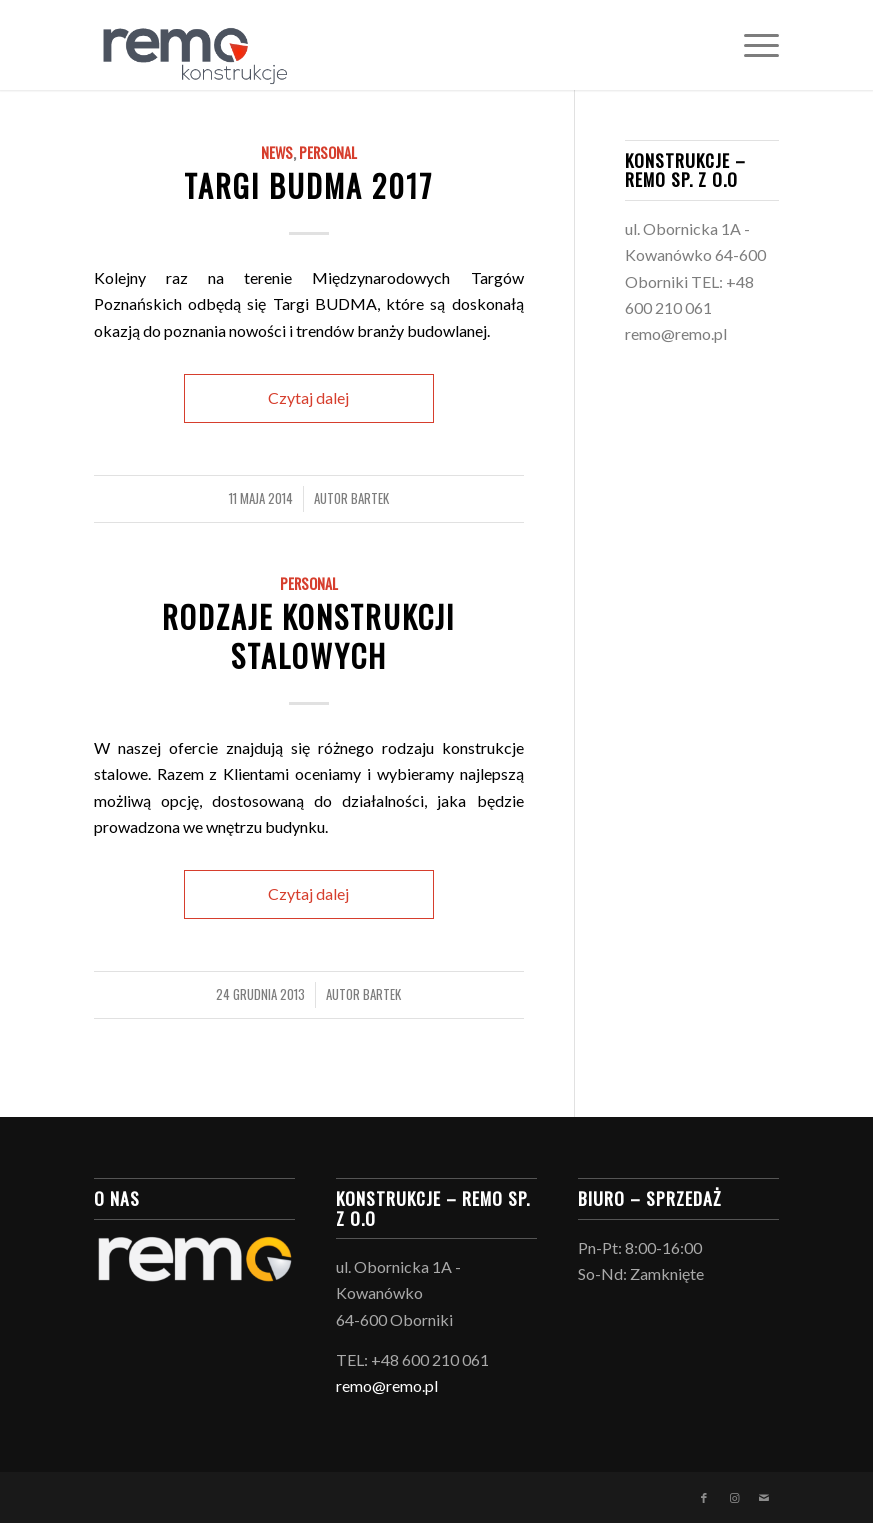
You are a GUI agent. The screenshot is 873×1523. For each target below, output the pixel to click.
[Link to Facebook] (704, 1498)
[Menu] (751, 45)
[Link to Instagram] (734, 1498)
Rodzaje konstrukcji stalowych (308, 636)
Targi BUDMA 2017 (308, 185)
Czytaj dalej (308, 397)
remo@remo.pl (676, 333)
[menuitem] (751, 45)
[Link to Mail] (764, 1498)
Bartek (370, 498)
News (277, 152)
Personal (328, 152)
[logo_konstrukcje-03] (192, 45)
